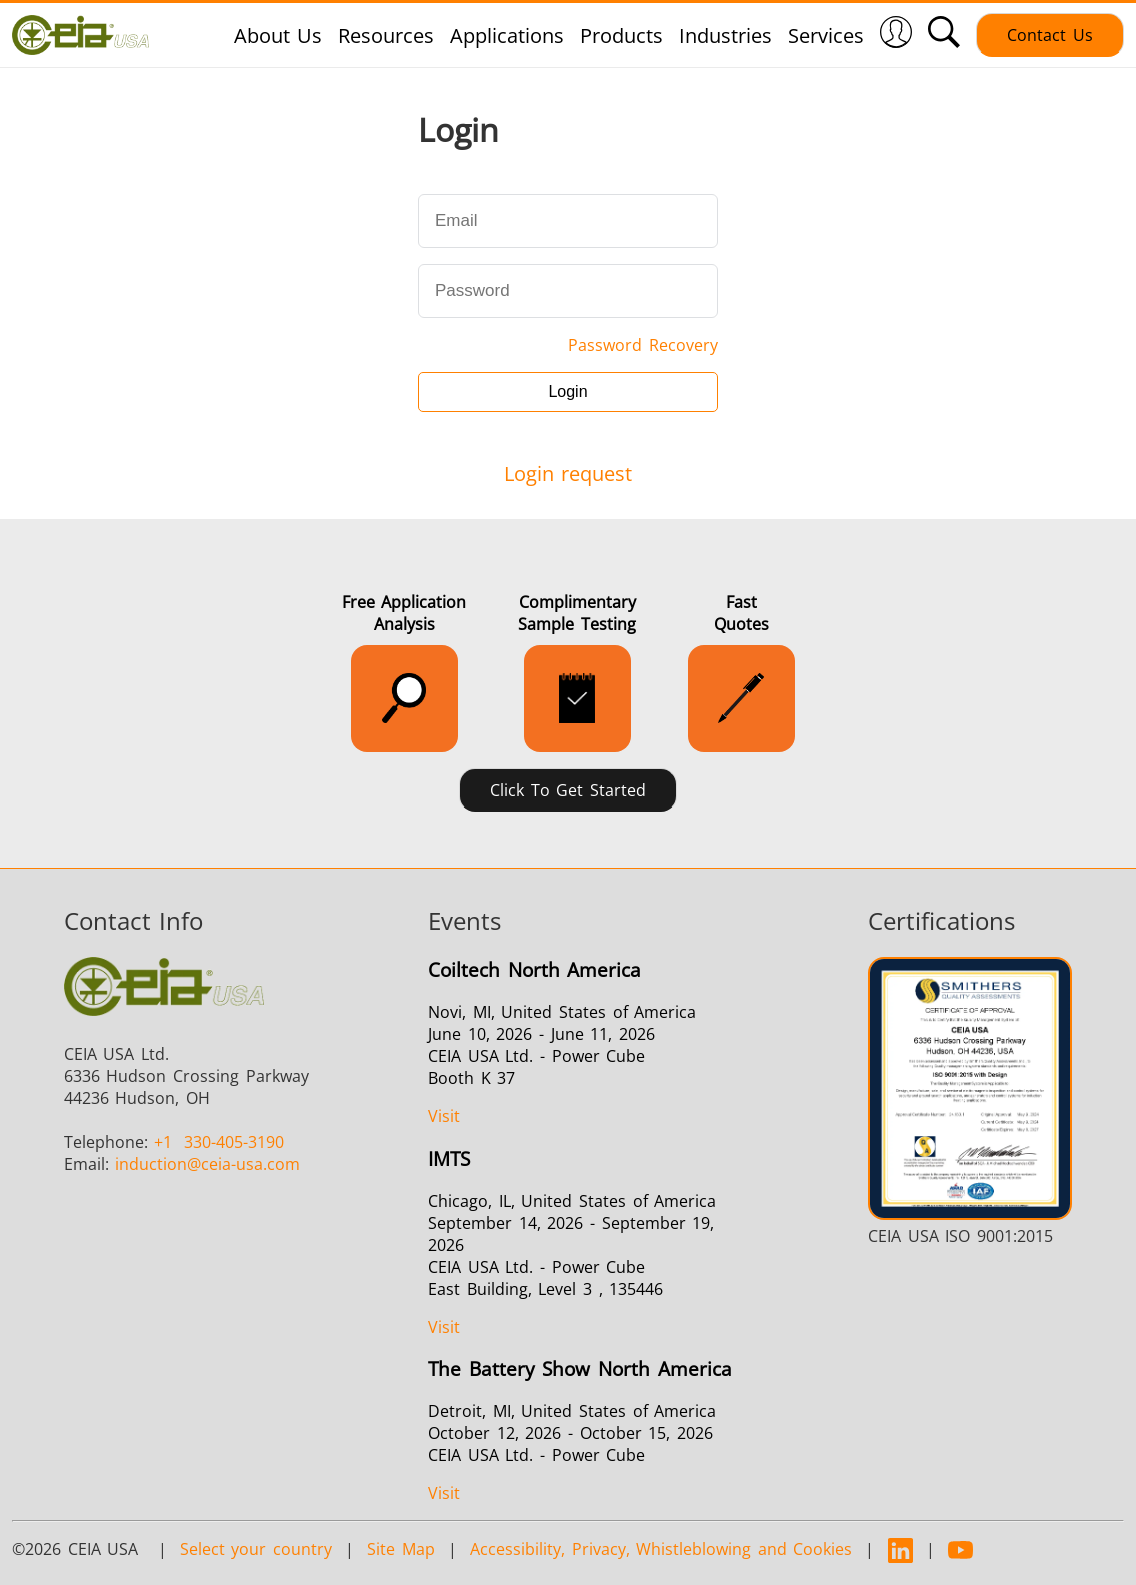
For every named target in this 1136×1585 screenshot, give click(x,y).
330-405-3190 (219, 1142)
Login (567, 391)
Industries (725, 35)
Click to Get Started (568, 790)
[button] (896, 35)
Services (826, 35)
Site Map (401, 1549)
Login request (568, 473)
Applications (507, 35)
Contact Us (1050, 35)
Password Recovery (643, 345)
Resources (386, 35)
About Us (278, 35)
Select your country (256, 1549)
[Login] (896, 40)
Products (621, 35)
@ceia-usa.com (207, 1164)
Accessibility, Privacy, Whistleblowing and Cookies (661, 1549)
